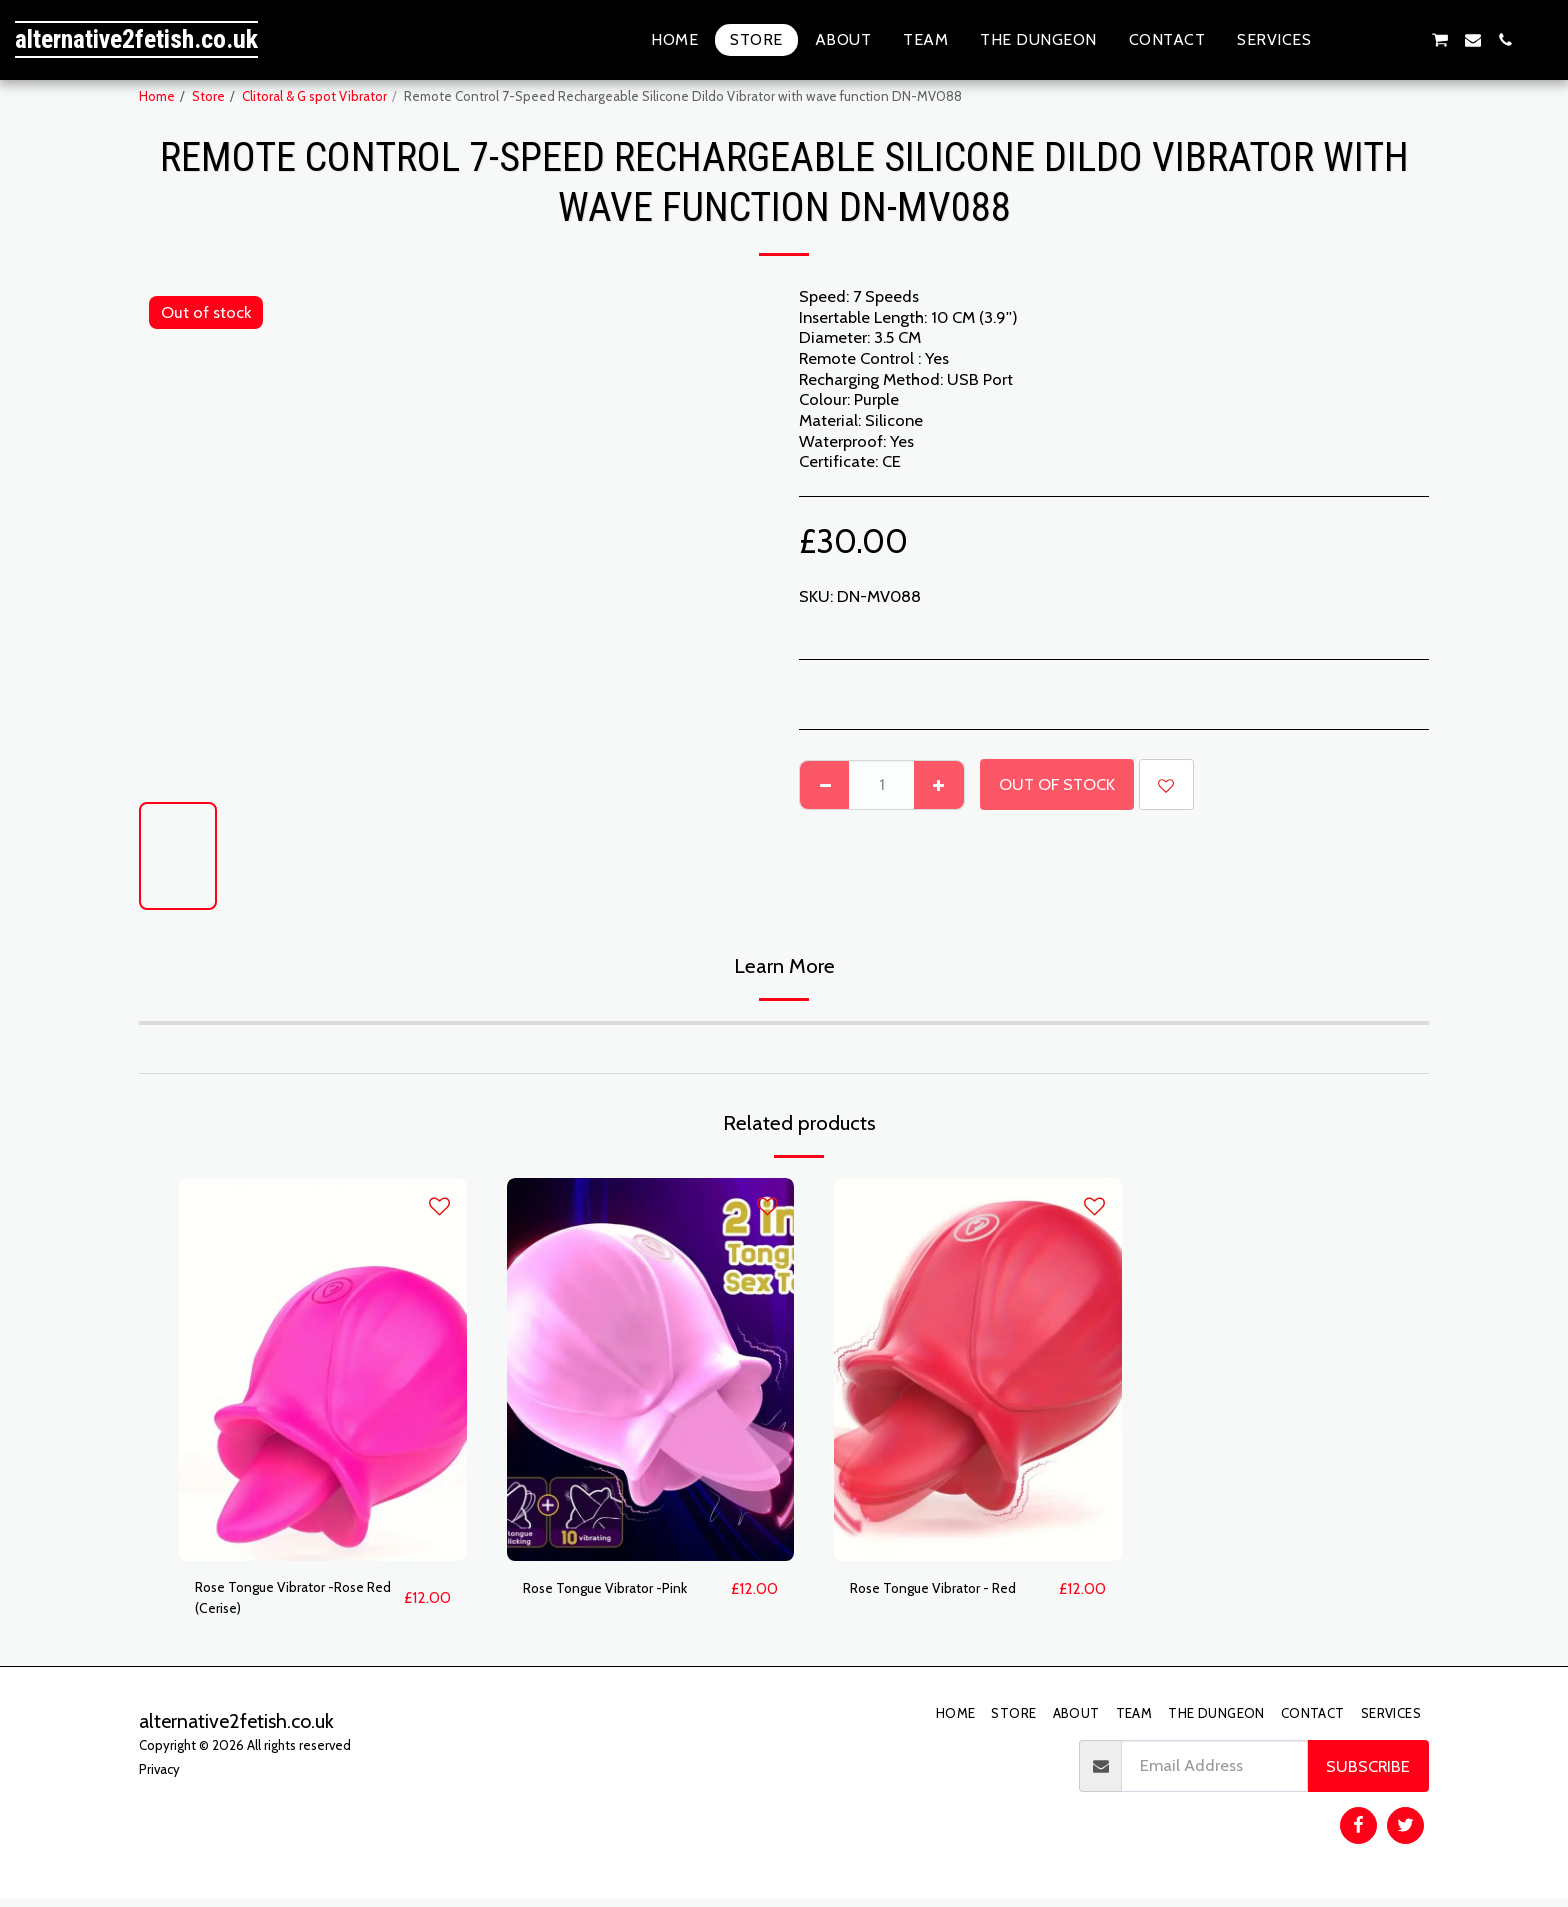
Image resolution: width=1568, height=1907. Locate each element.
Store (208, 96)
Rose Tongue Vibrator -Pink (621, 1589)
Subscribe (1368, 1774)
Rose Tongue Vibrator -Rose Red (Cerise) (296, 1601)
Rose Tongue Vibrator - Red (950, 1589)
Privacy (159, 1777)
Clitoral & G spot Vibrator (314, 96)
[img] (323, 1369)
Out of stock (1057, 784)
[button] (1343, 40)
